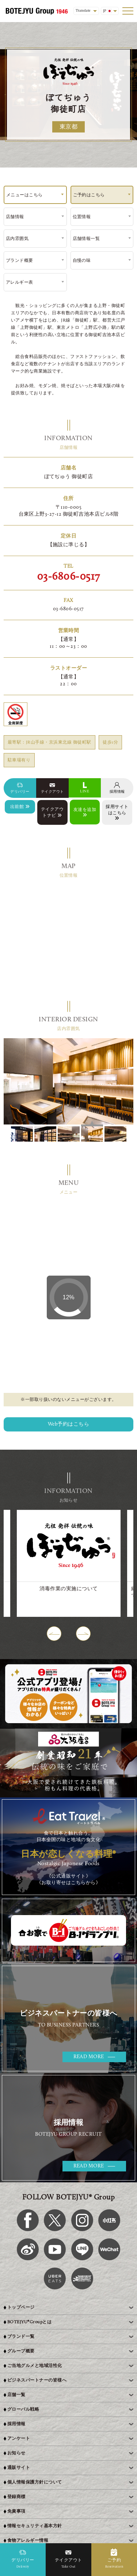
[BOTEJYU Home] (36, 11)
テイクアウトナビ (52, 812)
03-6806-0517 (68, 577)
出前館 (20, 806)
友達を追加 (84, 812)
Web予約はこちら (69, 1424)
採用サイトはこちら (117, 812)
